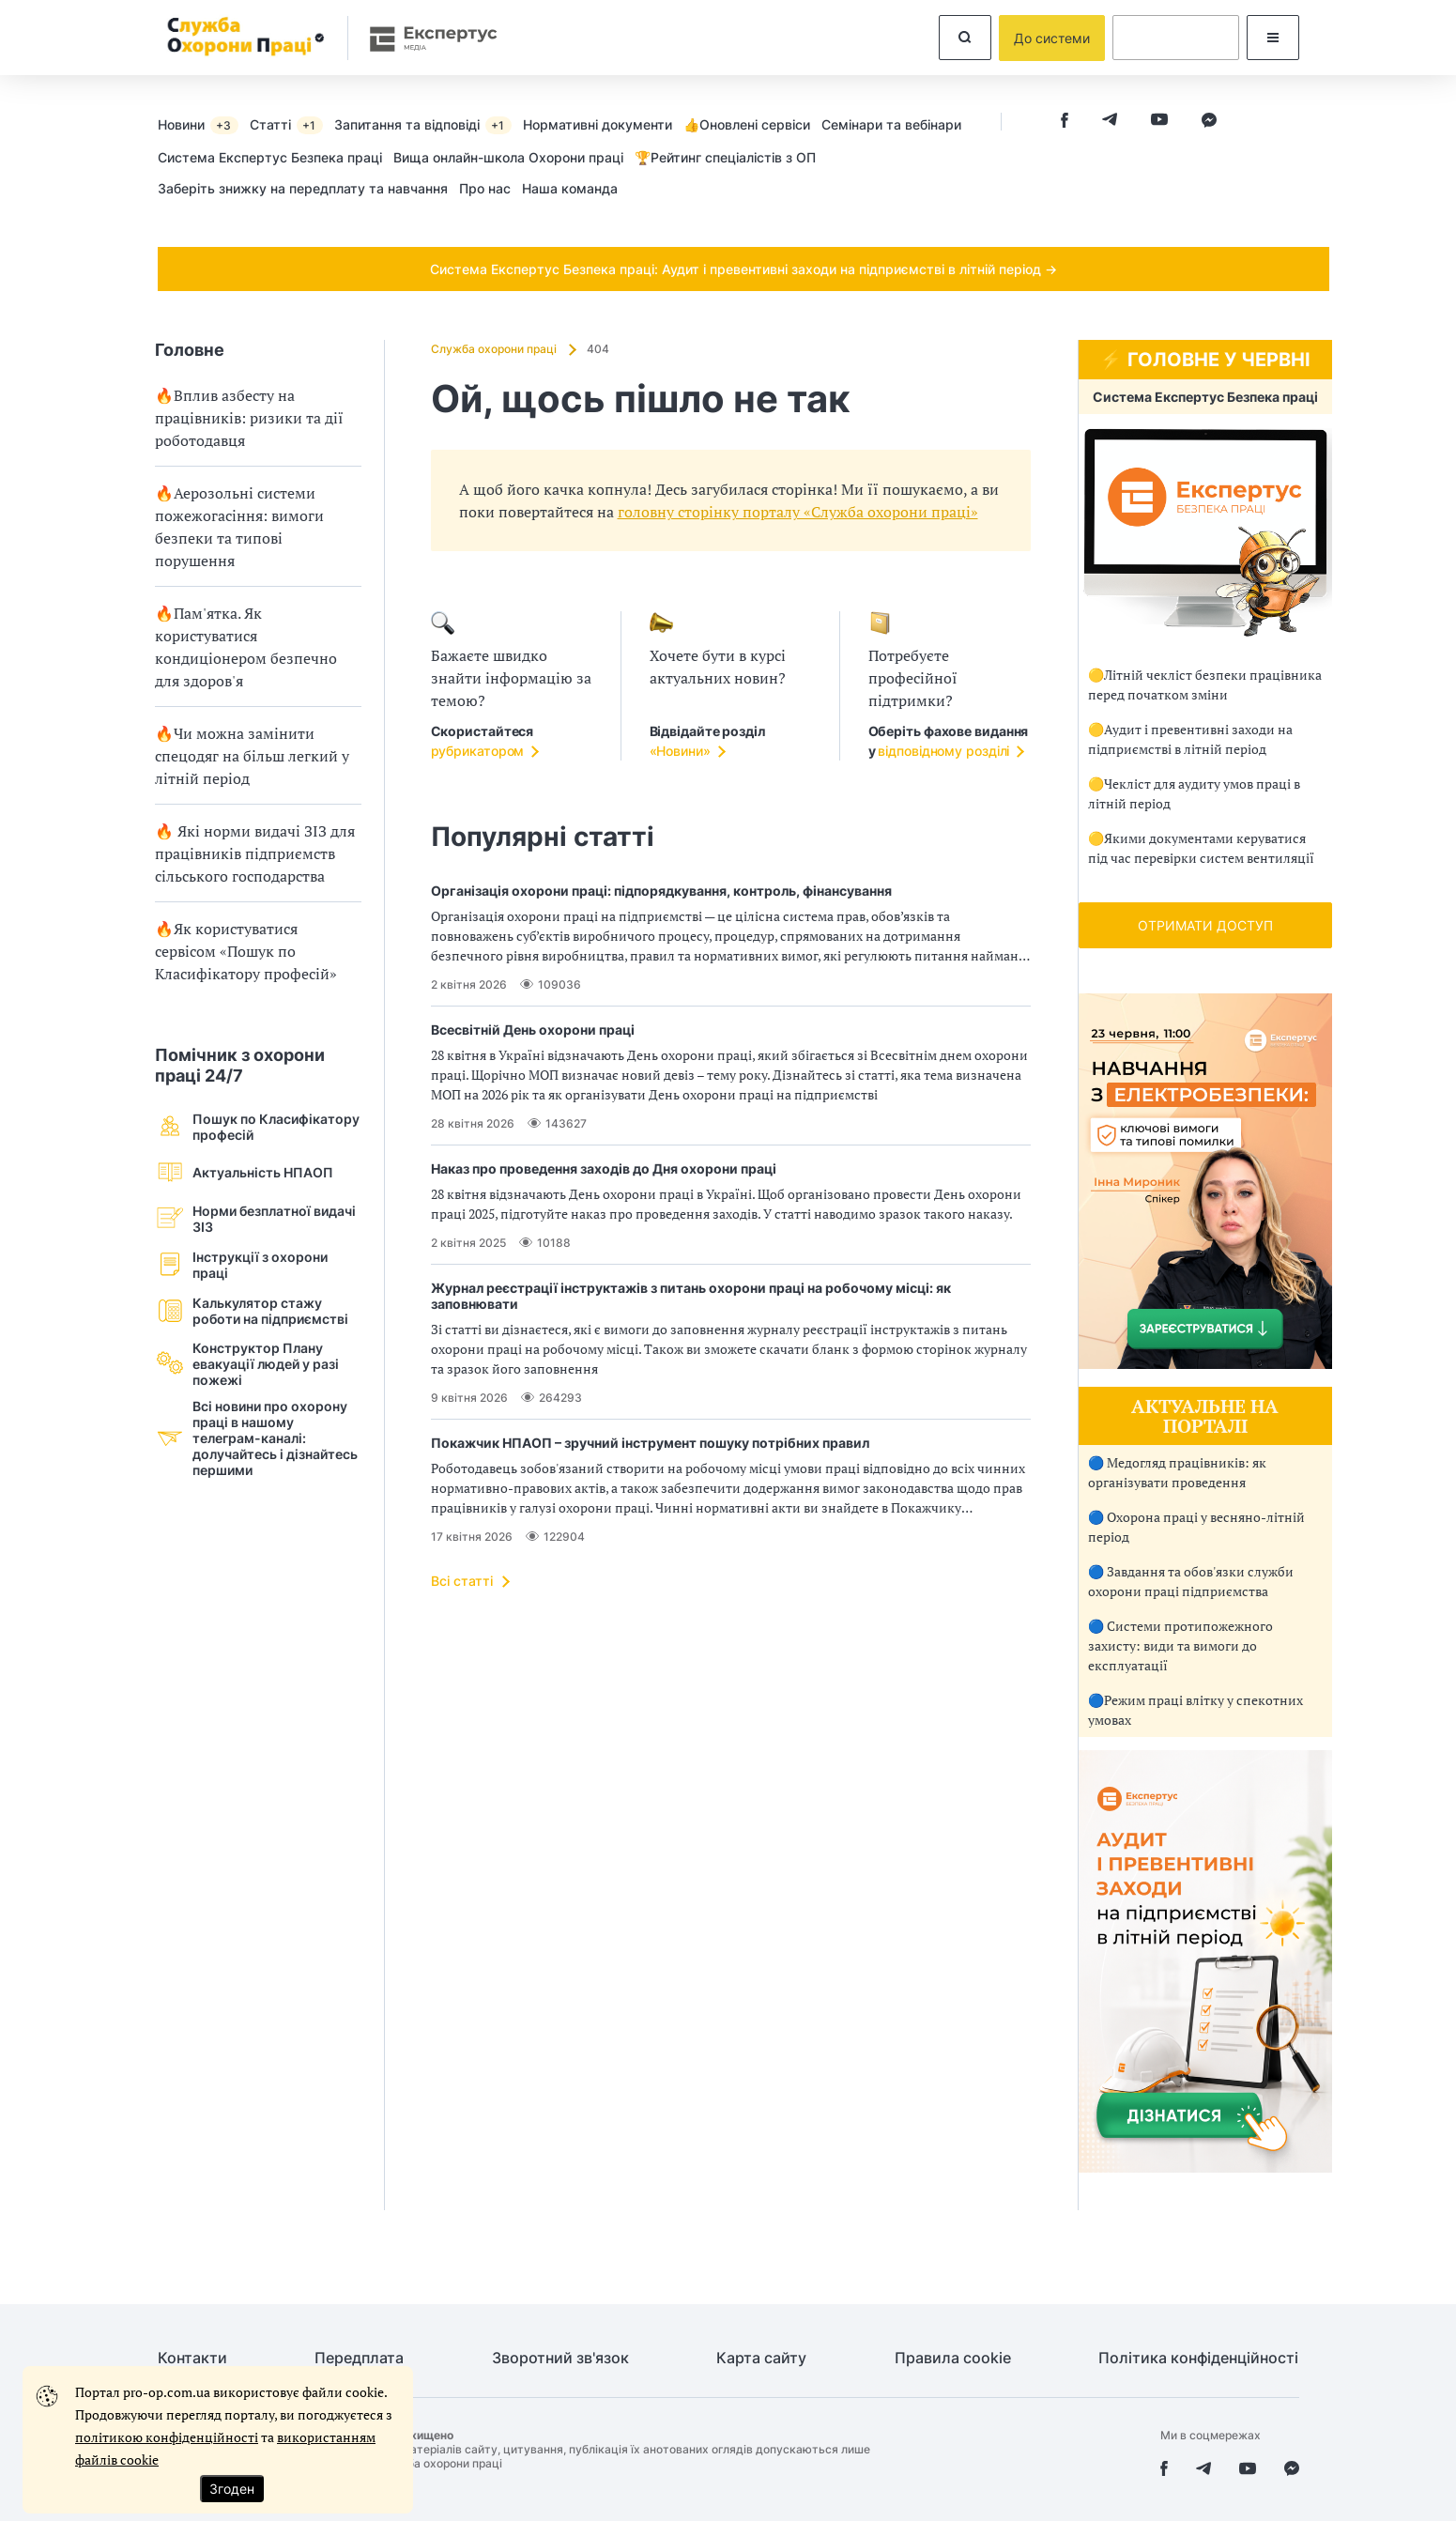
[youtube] (1159, 122)
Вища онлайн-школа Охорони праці (508, 157)
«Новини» (680, 751)
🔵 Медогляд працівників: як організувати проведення (1177, 1472)
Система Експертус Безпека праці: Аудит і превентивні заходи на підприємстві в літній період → (743, 269)
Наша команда (570, 188)
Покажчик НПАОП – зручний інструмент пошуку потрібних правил (650, 1443)
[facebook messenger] (1209, 122)
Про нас (485, 188)
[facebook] (1064, 122)
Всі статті (462, 1581)
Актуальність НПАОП (244, 1172)
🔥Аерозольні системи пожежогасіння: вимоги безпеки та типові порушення (239, 527)
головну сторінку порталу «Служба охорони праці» (798, 511)
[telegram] (1109, 122)
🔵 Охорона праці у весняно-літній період (1196, 1526)
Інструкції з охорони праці (241, 1264)
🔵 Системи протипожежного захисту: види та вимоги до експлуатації (1180, 1645)
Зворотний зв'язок (560, 2358)
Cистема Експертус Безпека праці (270, 157)
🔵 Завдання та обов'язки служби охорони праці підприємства (1191, 1581)
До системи (1052, 38)
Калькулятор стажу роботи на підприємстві (251, 1310)
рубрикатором (478, 751)
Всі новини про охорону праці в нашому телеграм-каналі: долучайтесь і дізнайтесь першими (256, 1438)
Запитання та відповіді (423, 125)
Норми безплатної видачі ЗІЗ (255, 1218)
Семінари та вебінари (891, 124)
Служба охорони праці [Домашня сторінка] (495, 349)
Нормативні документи (597, 124)
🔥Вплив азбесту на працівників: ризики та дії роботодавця (249, 418)
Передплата (359, 2358)
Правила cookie (953, 2358)
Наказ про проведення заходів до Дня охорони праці (603, 1168)
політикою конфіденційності (166, 2437)
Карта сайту (761, 2358)
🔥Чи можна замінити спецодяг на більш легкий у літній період (252, 756)
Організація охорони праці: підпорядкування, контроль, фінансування (661, 891)
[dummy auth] (1175, 37)
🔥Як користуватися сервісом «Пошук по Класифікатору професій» (246, 951)
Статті (286, 125)
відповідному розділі (943, 751)
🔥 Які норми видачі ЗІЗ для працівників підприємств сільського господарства (255, 853)
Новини (198, 125)
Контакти (192, 2358)
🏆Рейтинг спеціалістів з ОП (725, 157)
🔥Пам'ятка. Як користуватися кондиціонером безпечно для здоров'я (246, 647)
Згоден (231, 2489)
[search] (965, 37)
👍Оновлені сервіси (746, 124)
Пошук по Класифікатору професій (257, 1126)
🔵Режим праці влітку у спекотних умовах (1195, 1710)
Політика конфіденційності (1198, 2358)
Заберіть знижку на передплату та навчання (303, 188)
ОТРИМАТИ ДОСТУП (1205, 925)
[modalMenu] (1273, 37)
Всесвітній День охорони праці (533, 1030)
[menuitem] (204, 124)
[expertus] (424, 38)
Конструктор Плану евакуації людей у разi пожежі (247, 1364)
